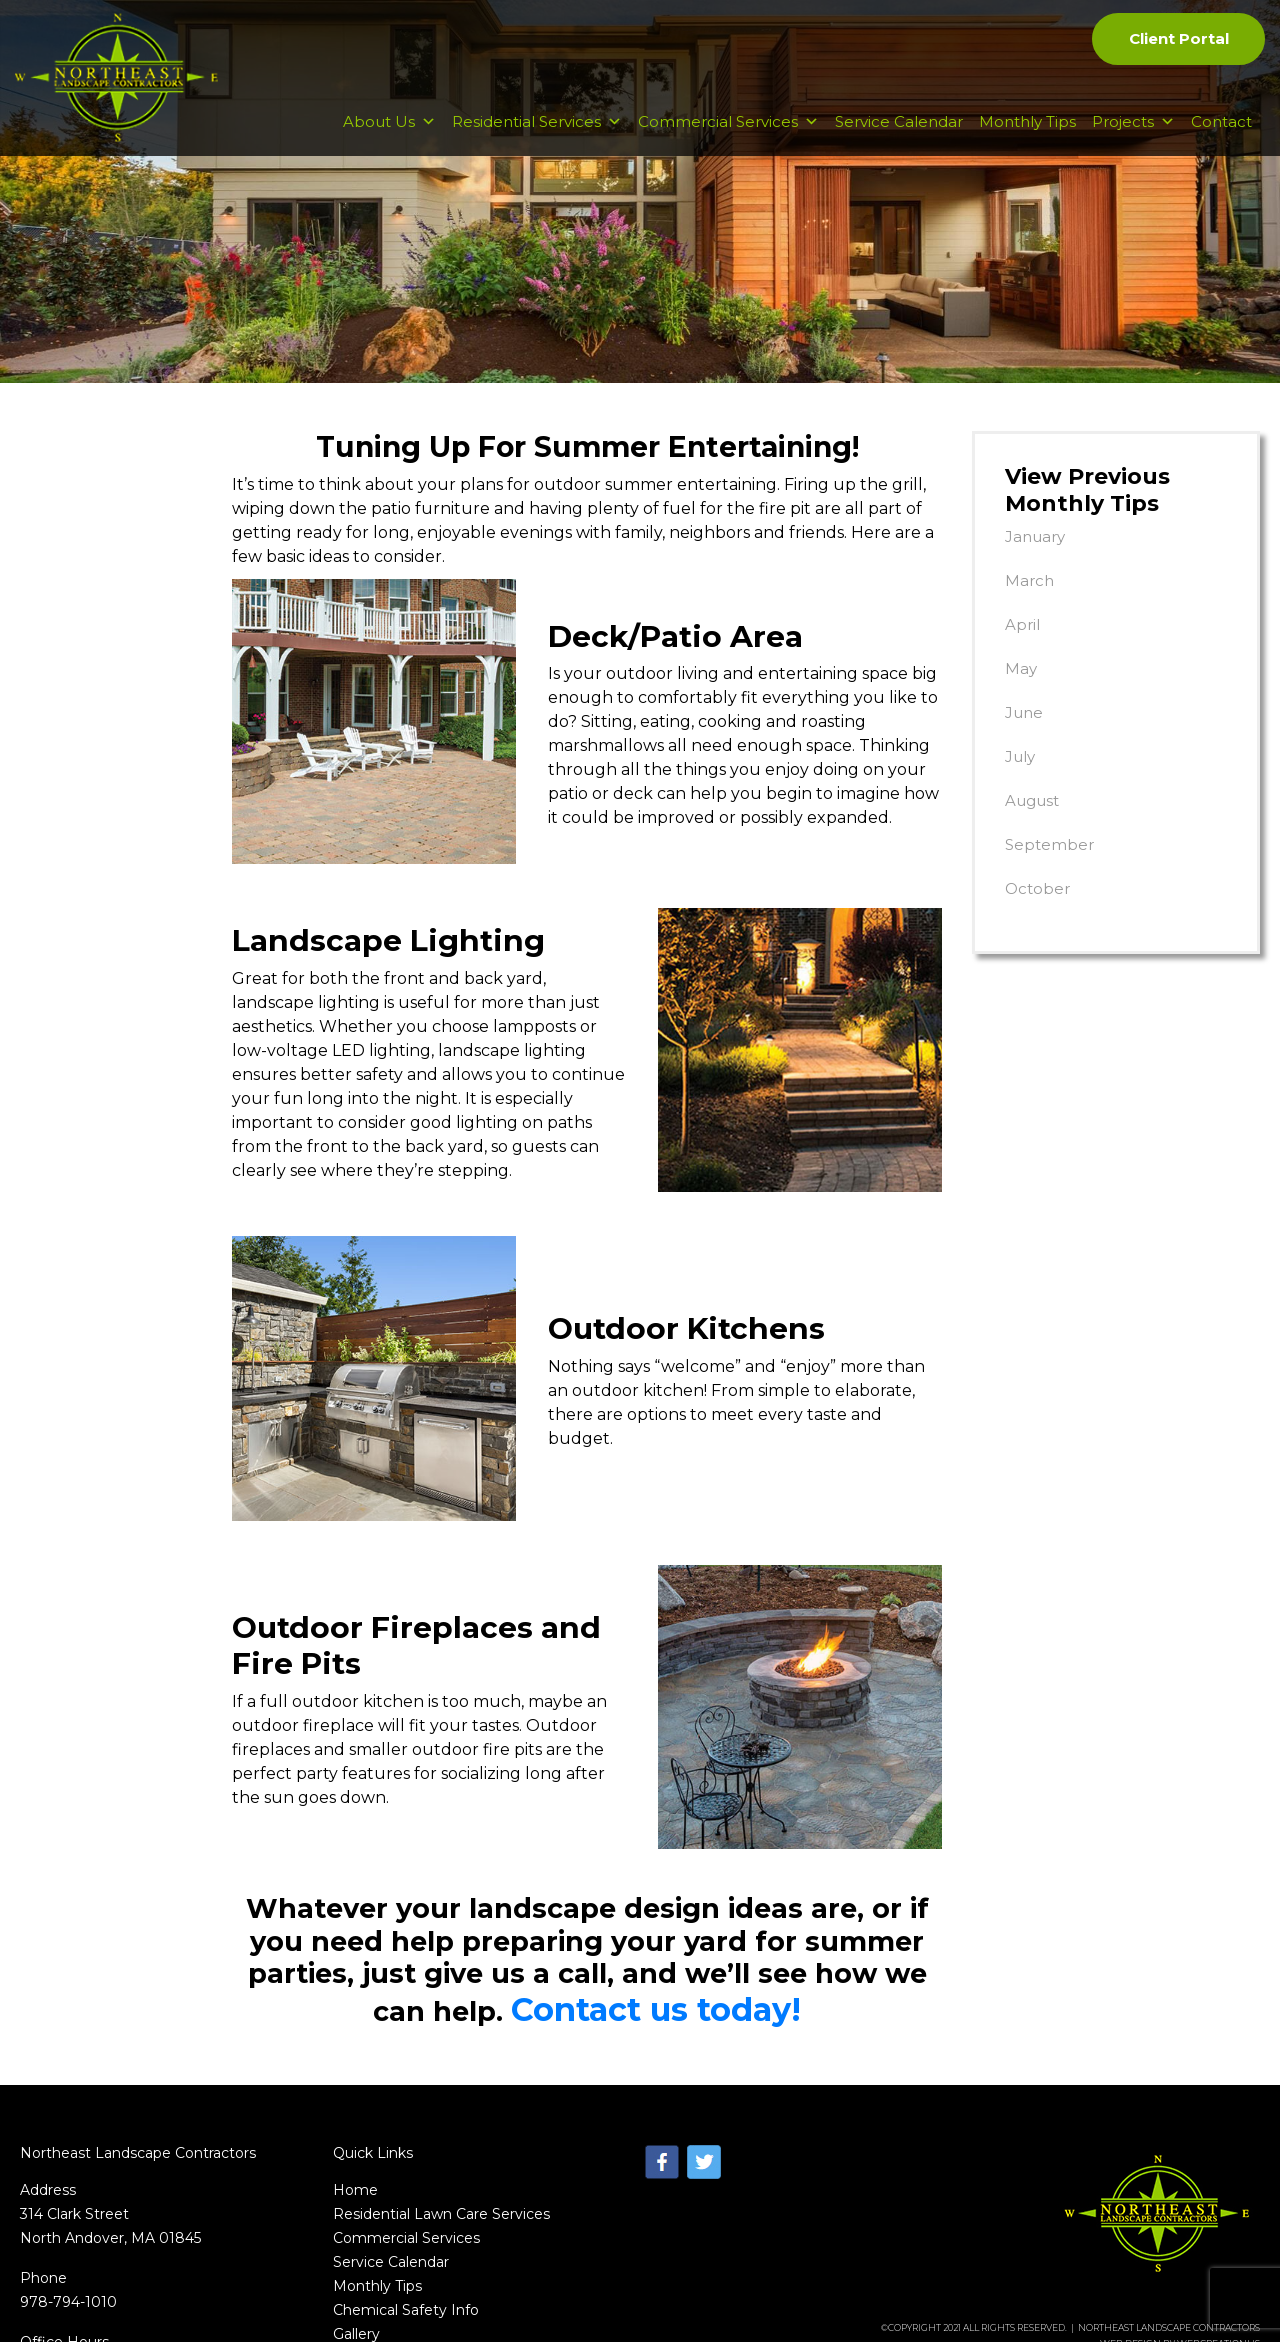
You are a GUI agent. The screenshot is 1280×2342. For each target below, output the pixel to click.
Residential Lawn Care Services (441, 2049)
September (1049, 844)
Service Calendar (899, 141)
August (1032, 800)
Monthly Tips (1027, 141)
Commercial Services (728, 141)
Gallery (356, 2169)
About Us (389, 141)
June (1024, 712)
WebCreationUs (1218, 2178)
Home (355, 2025)
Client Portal (1177, 40)
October (1037, 888)
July (1020, 756)
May (1021, 668)
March (1029, 580)
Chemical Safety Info (406, 2145)
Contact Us (372, 2193)
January (1035, 536)
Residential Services (537, 141)
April (1022, 624)
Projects (1133, 141)
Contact (1221, 141)
